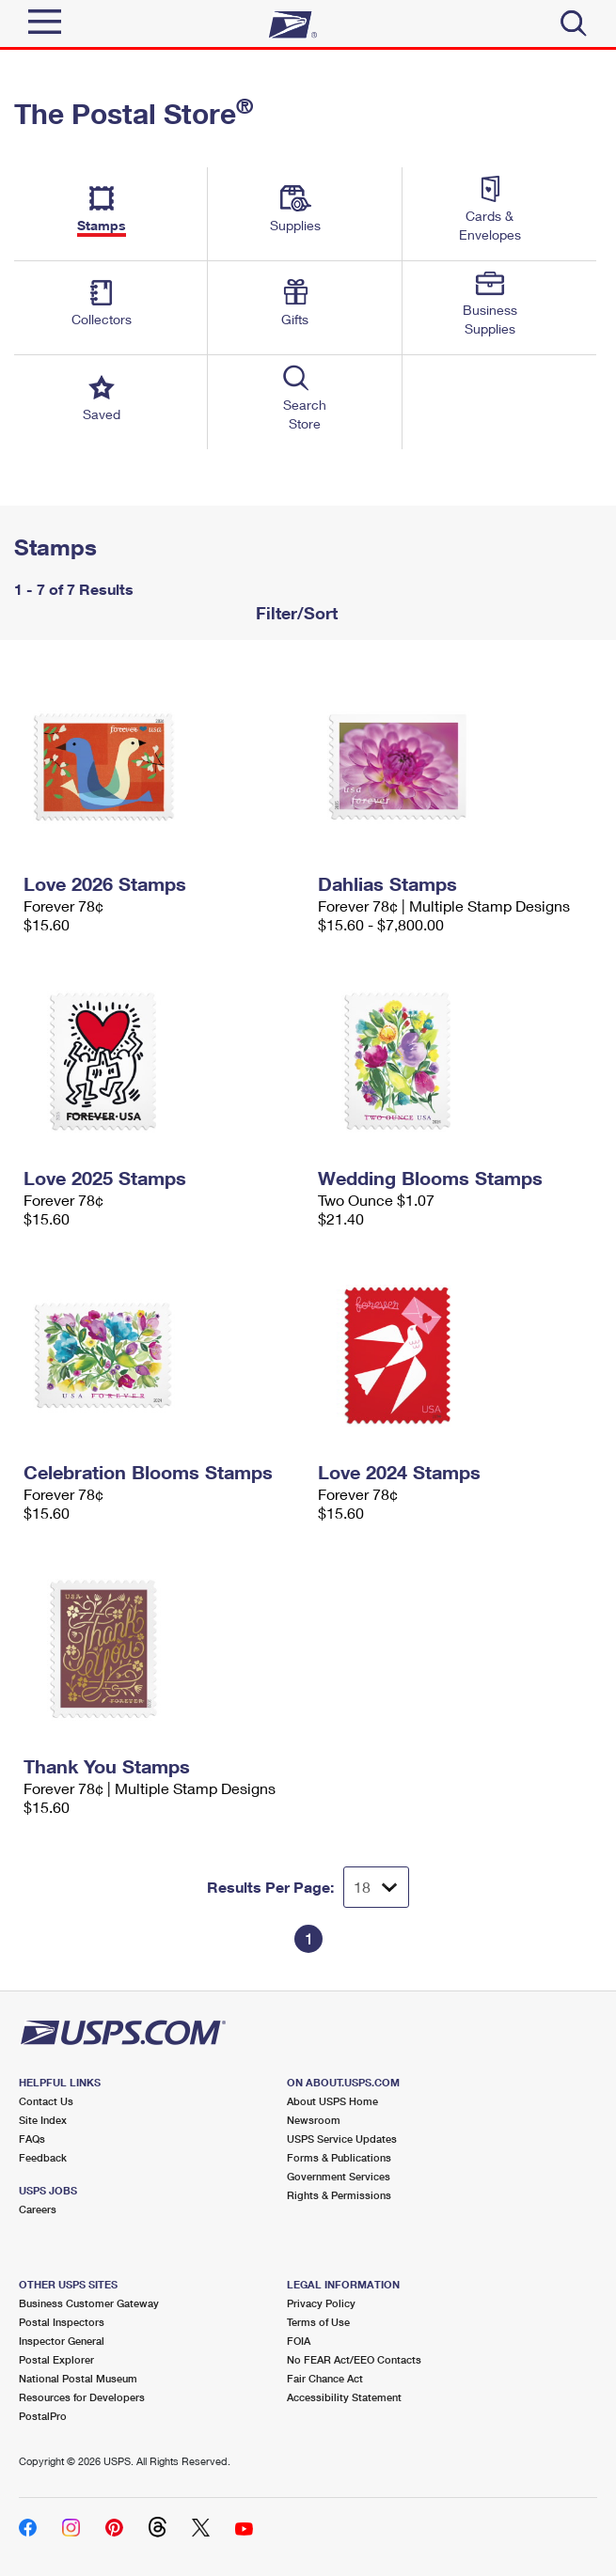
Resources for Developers (82, 2397)
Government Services (338, 2176)
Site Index (43, 2120)
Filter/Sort (294, 612)
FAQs (32, 2138)
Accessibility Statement (344, 2397)
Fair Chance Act (325, 2378)
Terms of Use (318, 2322)
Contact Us (46, 2101)
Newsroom (313, 2120)
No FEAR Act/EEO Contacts (354, 2359)
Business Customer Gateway (89, 2303)
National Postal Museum (78, 2378)
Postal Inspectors (61, 2322)
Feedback (43, 2157)
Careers (37, 2209)
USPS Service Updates (342, 2138)
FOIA (298, 2340)
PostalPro (43, 2416)
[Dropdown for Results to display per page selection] (376, 1887)
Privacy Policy (321, 2303)
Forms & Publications (339, 2157)
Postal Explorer (56, 2359)
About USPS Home (332, 2101)
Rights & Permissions (339, 2195)
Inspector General (61, 2340)
